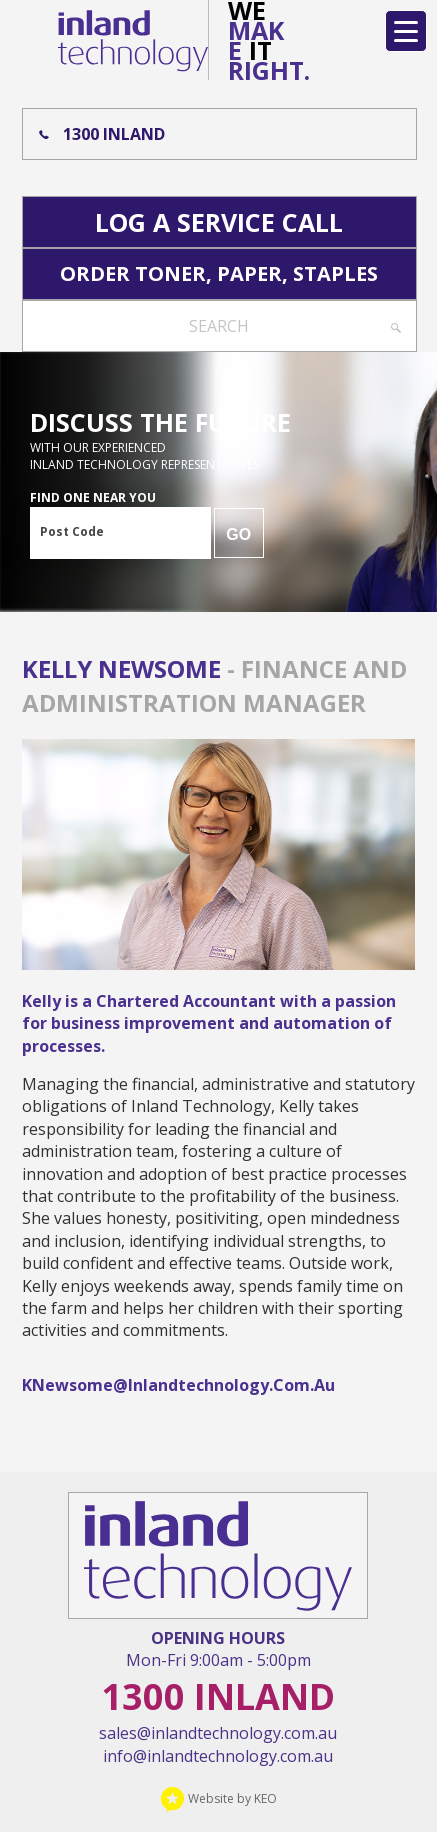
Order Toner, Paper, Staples (219, 273)
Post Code (72, 531)
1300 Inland (114, 134)
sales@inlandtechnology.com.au (218, 1733)
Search (219, 326)
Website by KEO (218, 1798)
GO (238, 534)
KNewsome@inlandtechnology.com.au (178, 1385)
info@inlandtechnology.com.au (218, 1756)
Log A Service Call (219, 222)
